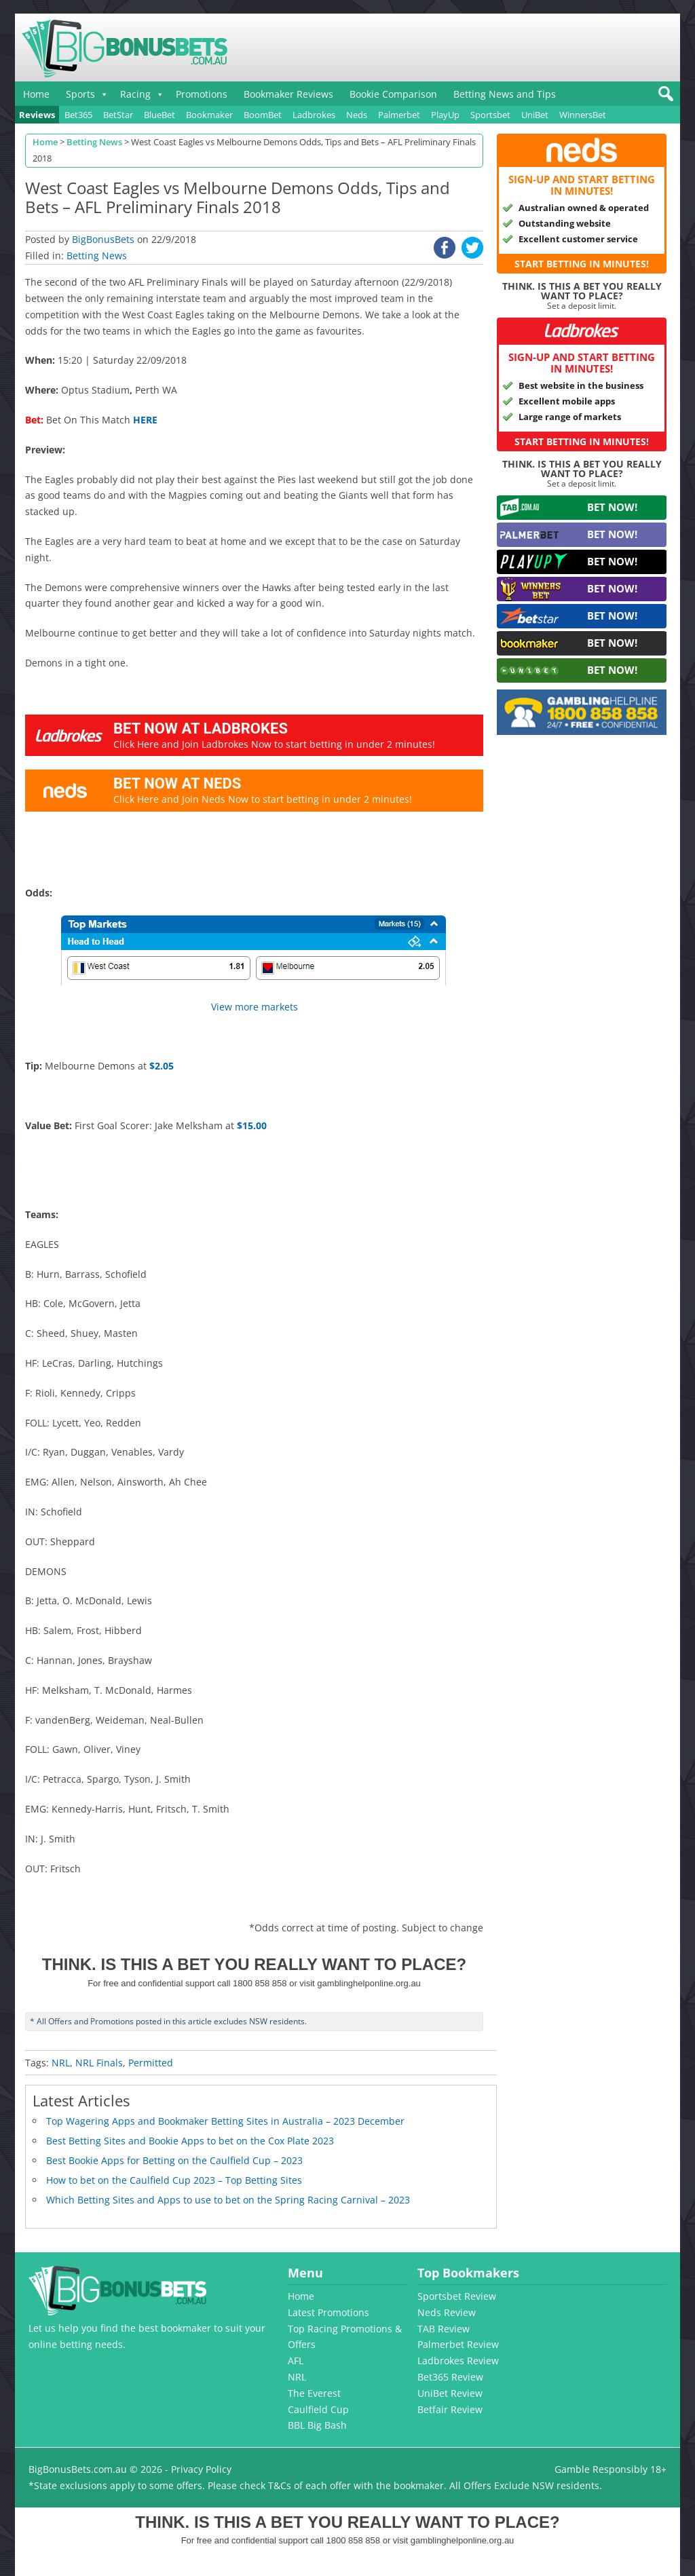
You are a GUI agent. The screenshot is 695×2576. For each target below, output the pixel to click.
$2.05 (161, 1065)
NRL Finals (99, 2062)
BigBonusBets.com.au (78, 2469)
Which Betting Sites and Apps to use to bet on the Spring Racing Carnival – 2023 (228, 2199)
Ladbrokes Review (458, 2360)
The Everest (314, 2393)
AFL (295, 2360)
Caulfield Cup (318, 2409)
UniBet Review (450, 2393)
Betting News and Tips (504, 94)
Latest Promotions (328, 2312)
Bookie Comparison (393, 94)
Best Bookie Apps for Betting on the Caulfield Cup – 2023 (174, 2160)
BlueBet (159, 115)
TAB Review (443, 2328)
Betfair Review (450, 2409)
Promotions (201, 94)
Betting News (97, 255)
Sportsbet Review (456, 2296)
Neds (356, 115)
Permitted (150, 2062)
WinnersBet (582, 115)
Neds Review (446, 2312)
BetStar (118, 115)
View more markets (254, 1006)
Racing (135, 94)
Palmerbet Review (458, 2344)
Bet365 (78, 115)
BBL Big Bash (317, 2425)
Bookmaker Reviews (288, 94)
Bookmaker (209, 115)
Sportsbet (490, 115)
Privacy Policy (201, 2469)
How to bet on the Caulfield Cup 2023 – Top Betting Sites (174, 2180)
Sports (80, 94)
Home (36, 94)
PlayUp (445, 115)
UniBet (534, 115)
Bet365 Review (450, 2376)
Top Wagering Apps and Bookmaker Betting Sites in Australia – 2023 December (225, 2121)
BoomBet (263, 115)
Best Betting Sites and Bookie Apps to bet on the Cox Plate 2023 (190, 2140)
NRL (61, 2062)
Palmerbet (399, 115)
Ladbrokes (314, 115)
